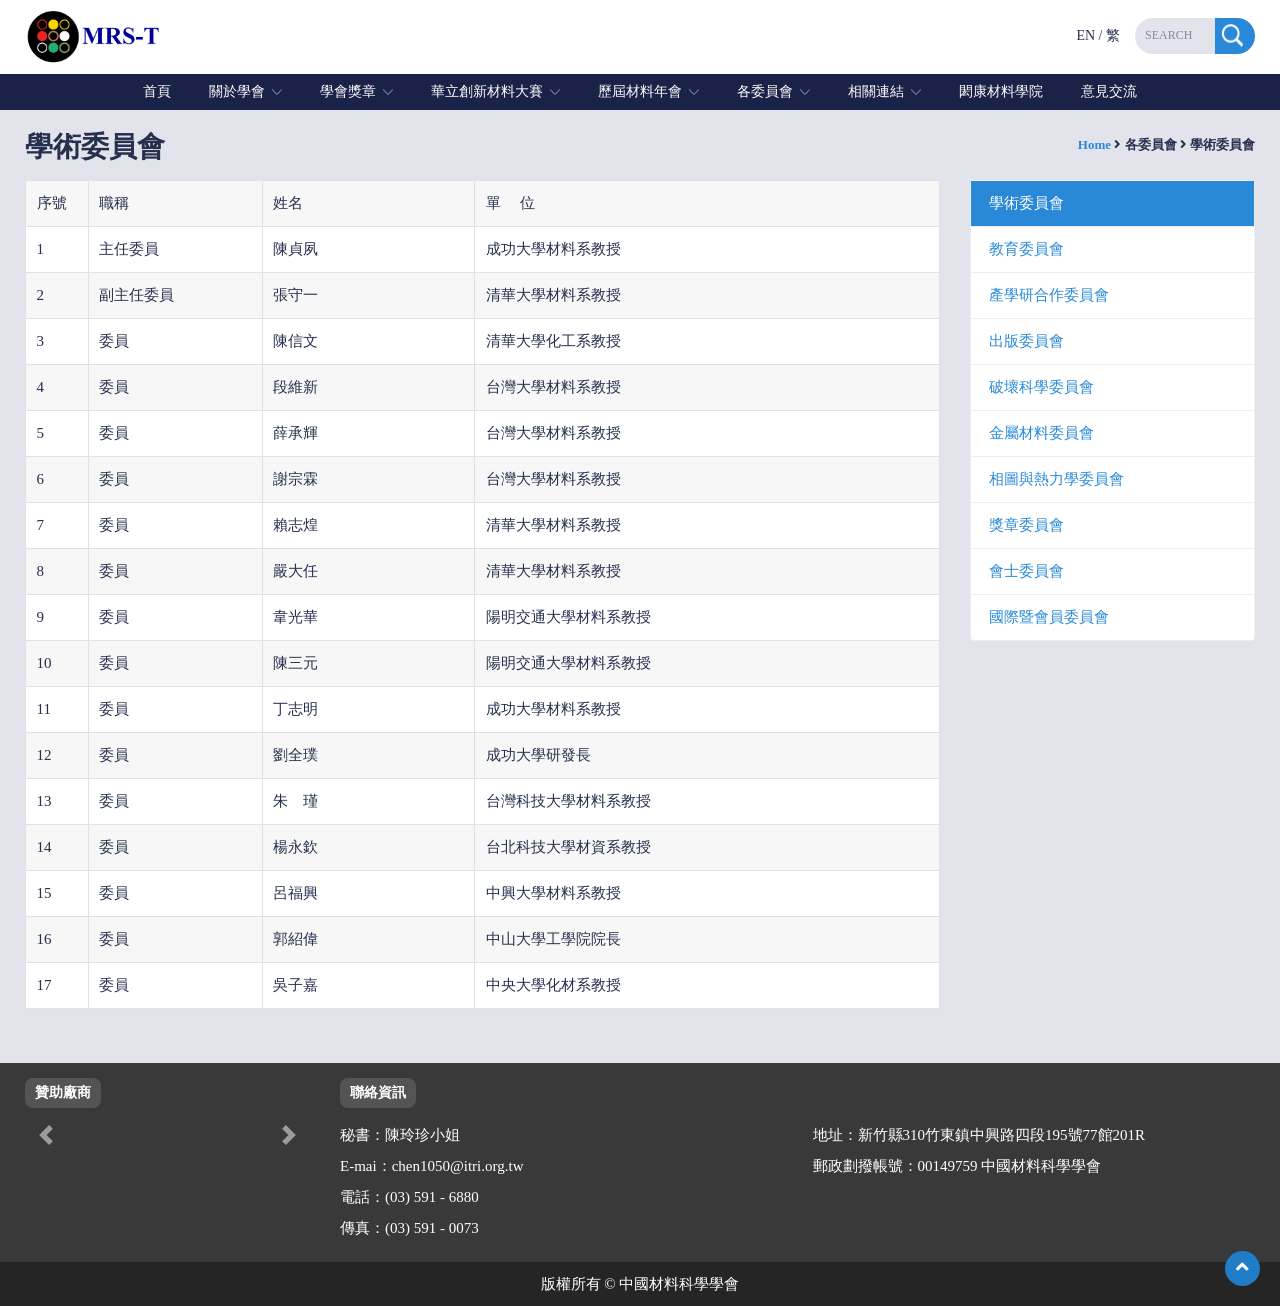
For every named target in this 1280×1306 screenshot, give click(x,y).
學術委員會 (1026, 203)
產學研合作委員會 (1049, 295)
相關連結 (876, 91)
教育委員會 (1026, 249)
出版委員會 (1026, 341)
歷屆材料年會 (640, 91)
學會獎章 (348, 91)
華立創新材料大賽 (487, 91)
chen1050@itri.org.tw (458, 1166)
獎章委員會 (1026, 525)
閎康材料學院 (1001, 91)
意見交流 (1109, 91)
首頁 (157, 91)
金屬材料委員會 (1041, 433)
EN (1085, 35)
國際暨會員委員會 (1049, 617)
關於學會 (237, 91)
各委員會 (765, 91)
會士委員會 (1026, 571)
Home (1094, 144)
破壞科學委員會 (1041, 387)
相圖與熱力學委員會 (1056, 479)
